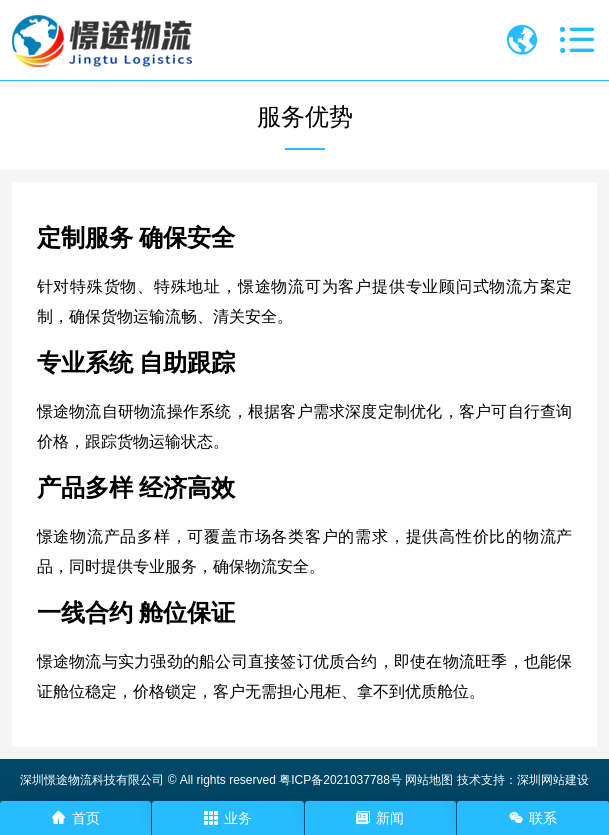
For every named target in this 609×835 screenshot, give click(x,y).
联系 (533, 818)
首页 (76, 818)
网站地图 (429, 780)
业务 (228, 818)
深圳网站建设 (553, 780)
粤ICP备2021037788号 (340, 780)
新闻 (380, 818)
